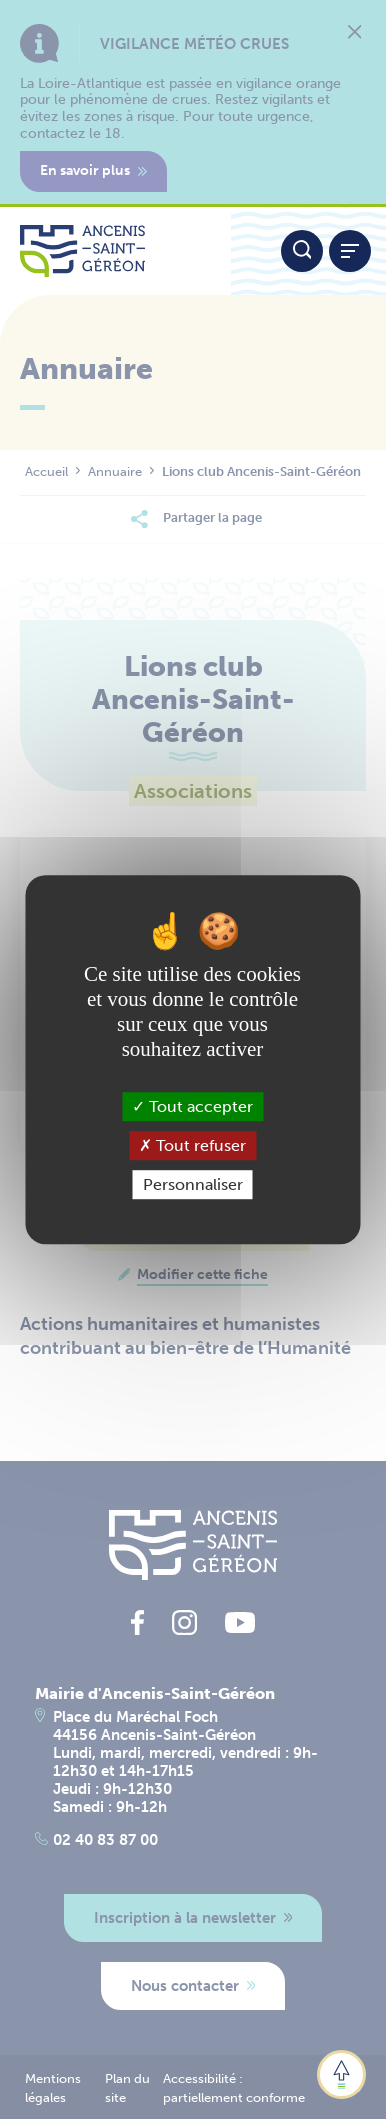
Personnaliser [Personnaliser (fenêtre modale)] (193, 1184)
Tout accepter (193, 1106)
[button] (341, 2074)
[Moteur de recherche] (302, 251)
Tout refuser (193, 1145)
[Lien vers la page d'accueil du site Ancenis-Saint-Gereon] (115, 251)
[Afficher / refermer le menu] (350, 251)
